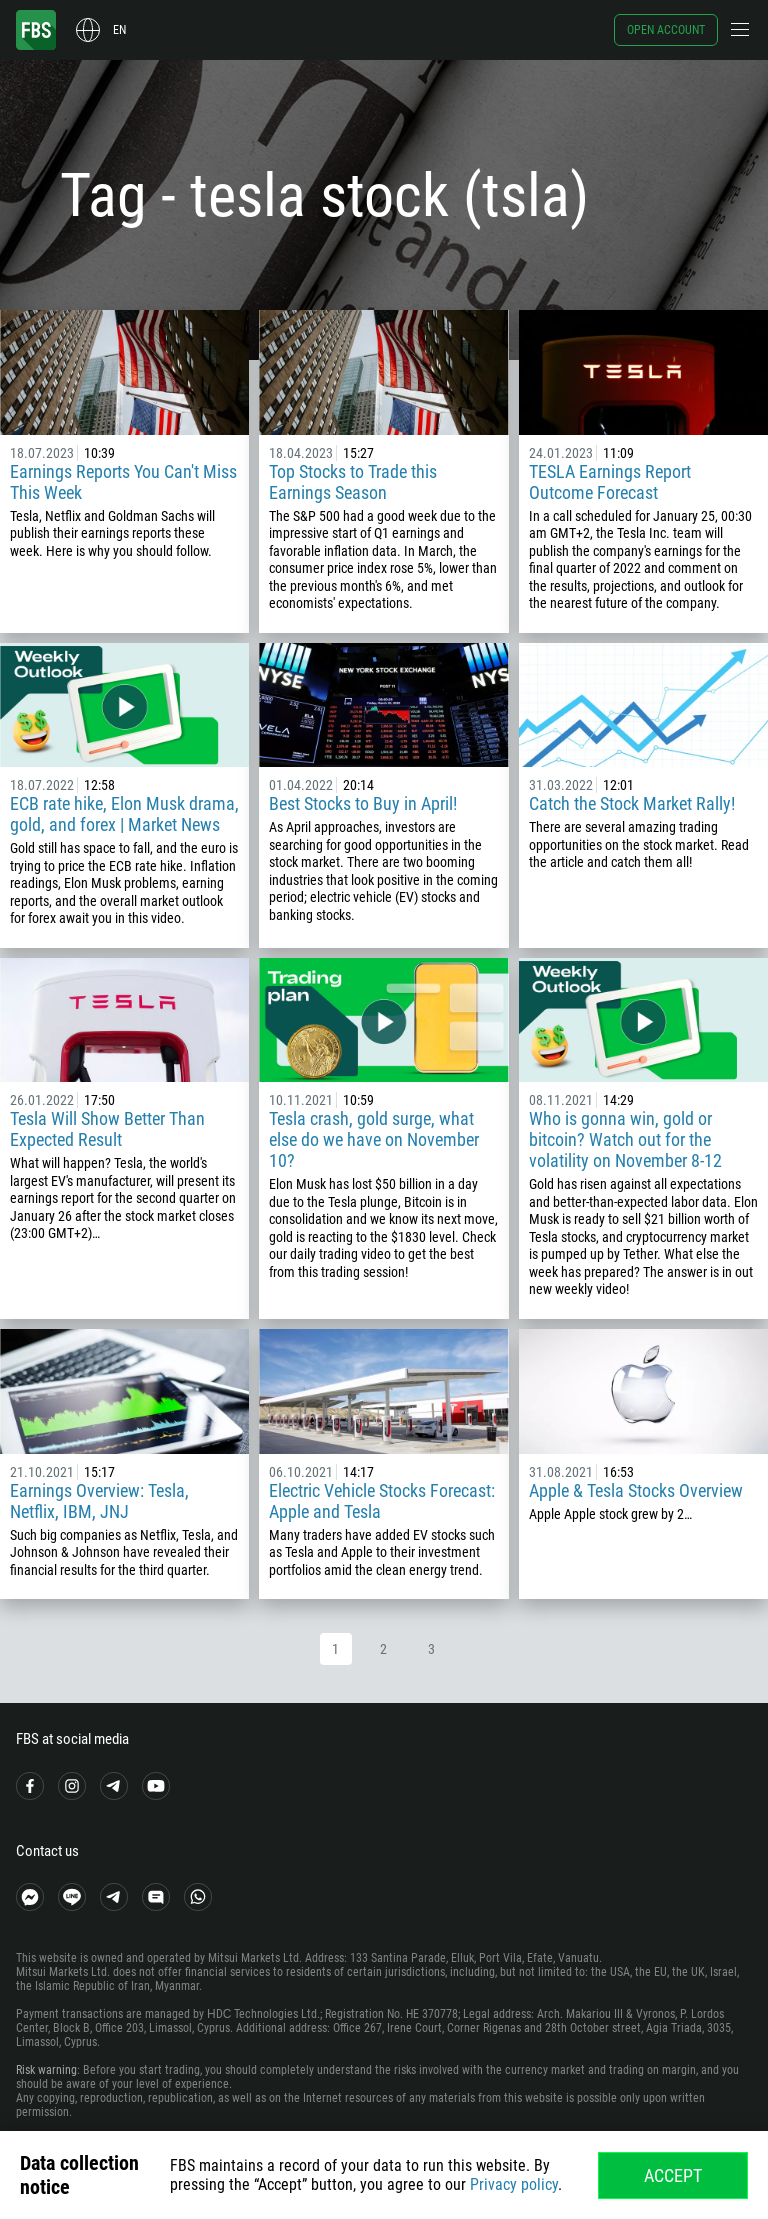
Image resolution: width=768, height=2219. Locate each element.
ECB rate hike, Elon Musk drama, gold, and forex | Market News (124, 814)
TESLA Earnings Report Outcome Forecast (610, 482)
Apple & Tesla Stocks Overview (636, 1490)
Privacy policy (514, 2184)
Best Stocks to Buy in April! (365, 803)
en (119, 30)
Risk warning (46, 2070)
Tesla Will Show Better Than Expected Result (107, 1129)
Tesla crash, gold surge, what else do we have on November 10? (374, 1139)
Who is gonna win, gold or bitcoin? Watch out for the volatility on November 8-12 (625, 1139)
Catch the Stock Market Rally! (632, 803)
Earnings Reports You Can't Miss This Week (123, 482)
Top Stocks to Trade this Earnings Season (353, 482)
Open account (666, 30)
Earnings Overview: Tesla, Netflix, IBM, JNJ (99, 1501)
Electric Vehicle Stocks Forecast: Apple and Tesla (382, 1501)
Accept (673, 2175)
